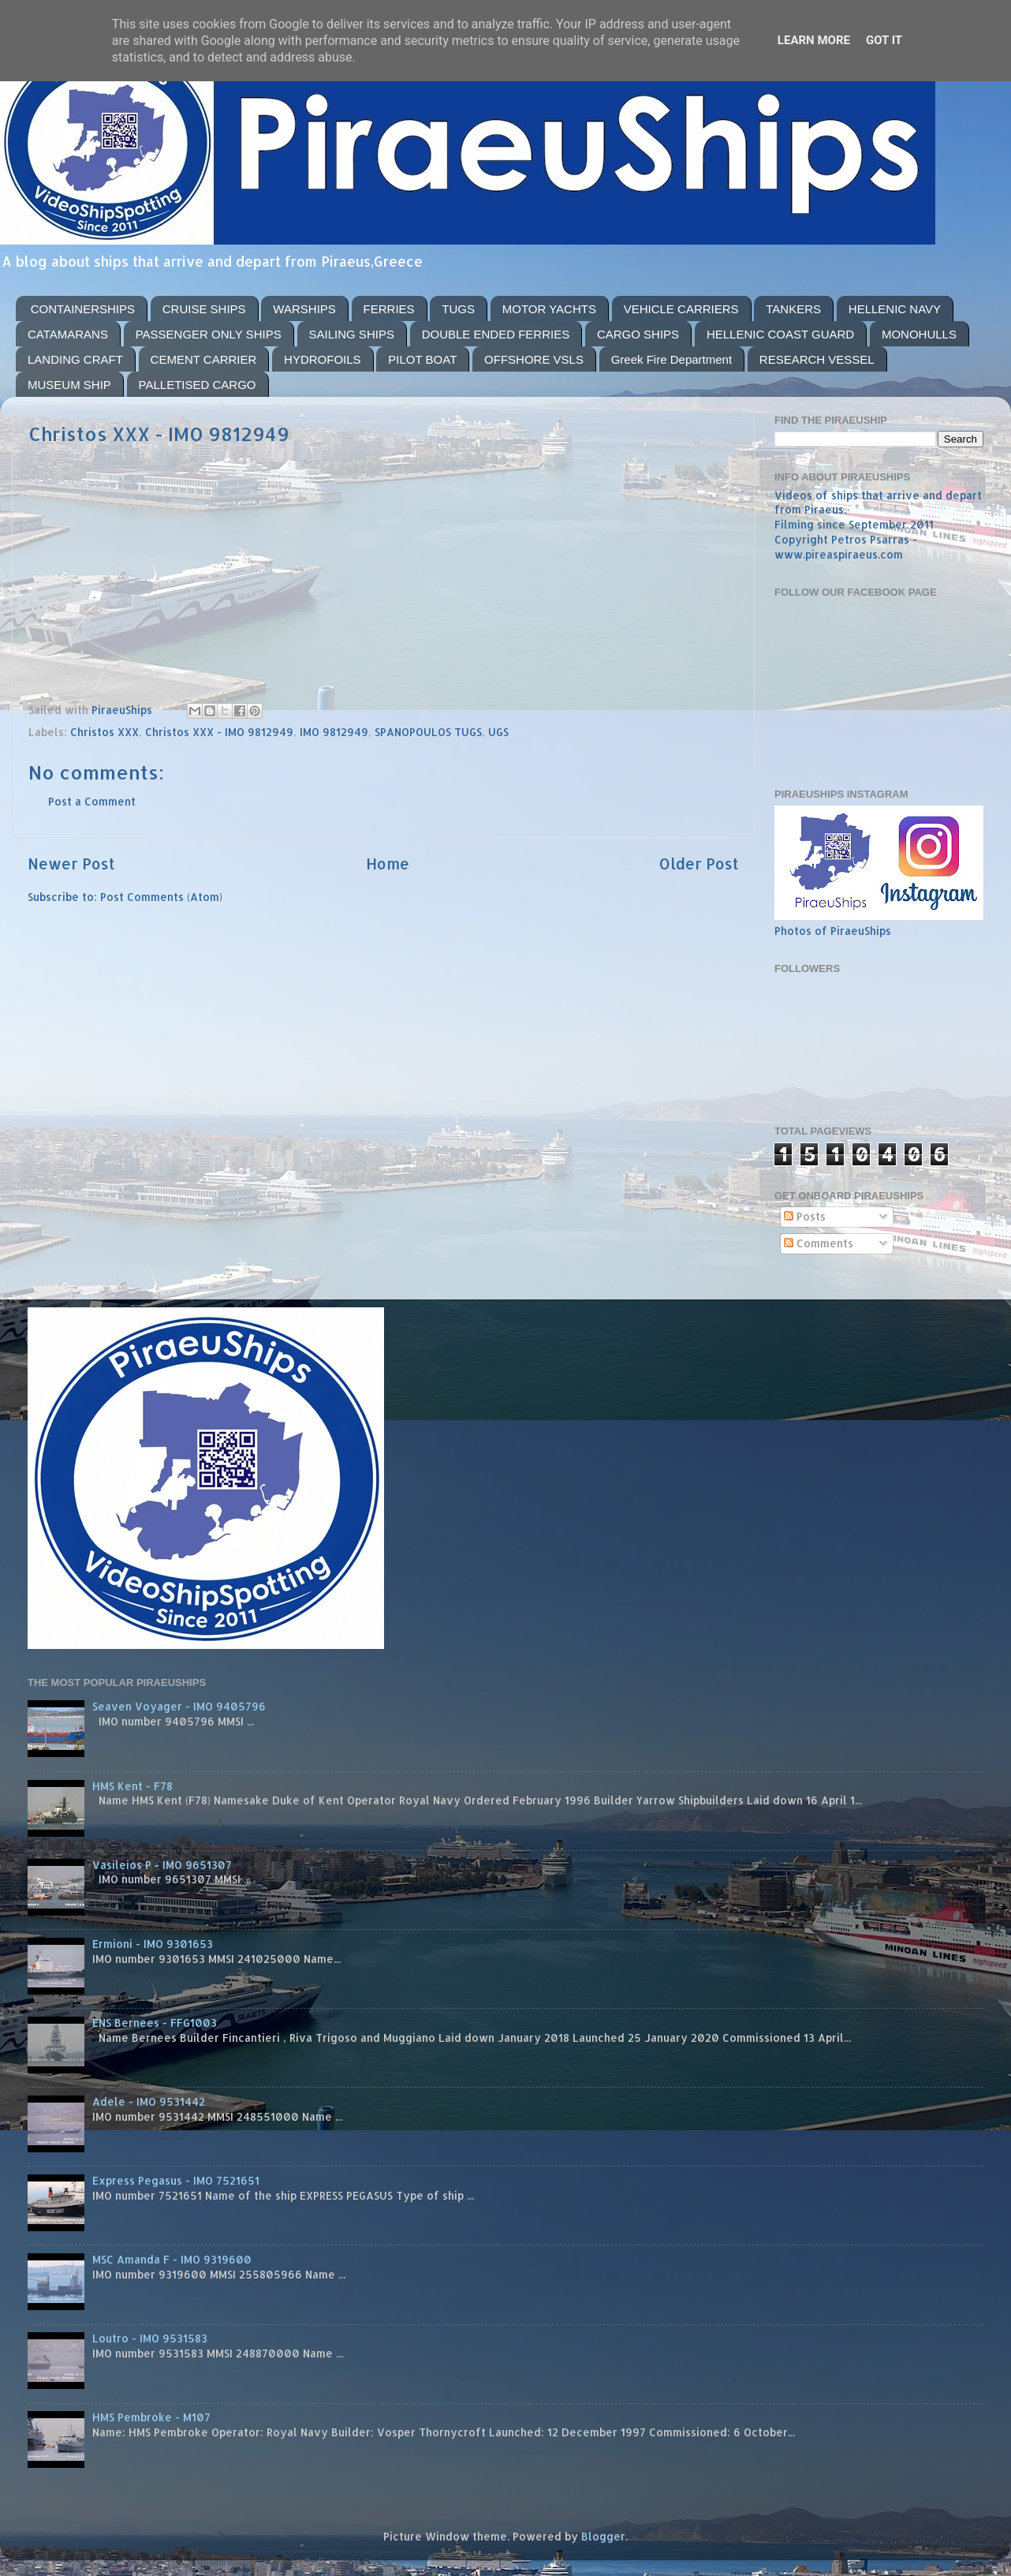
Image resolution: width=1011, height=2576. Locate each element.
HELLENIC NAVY (895, 309)
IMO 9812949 (334, 731)
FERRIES (389, 309)
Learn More (814, 40)
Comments (818, 1243)
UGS (498, 731)
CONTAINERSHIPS (83, 309)
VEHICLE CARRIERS (681, 309)
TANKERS (793, 309)
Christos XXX (104, 731)
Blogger (603, 2536)
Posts (805, 1216)
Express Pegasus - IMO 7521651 (175, 2180)
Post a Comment (92, 801)
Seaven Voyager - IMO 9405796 (179, 1706)
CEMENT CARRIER (204, 359)
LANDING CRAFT (75, 359)
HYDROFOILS (322, 359)
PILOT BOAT (422, 359)
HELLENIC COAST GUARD (780, 334)
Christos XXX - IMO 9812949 (219, 731)
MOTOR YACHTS (549, 309)
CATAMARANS (68, 334)
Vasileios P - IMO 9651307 (162, 1864)
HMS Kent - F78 (132, 1786)
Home (387, 863)
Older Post (699, 863)
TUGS (458, 309)
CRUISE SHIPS (204, 309)
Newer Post (71, 863)
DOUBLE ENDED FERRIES (496, 334)
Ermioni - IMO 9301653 (152, 1943)
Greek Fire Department (671, 359)
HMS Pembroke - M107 (151, 2417)
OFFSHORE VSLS (534, 359)
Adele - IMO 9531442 (148, 2101)
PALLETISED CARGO (197, 384)
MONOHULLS (919, 334)
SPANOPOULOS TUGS (428, 731)
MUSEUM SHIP (69, 384)
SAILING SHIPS (351, 334)
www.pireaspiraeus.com (838, 554)
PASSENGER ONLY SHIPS (209, 334)
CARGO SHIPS (638, 334)
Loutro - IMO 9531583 (149, 2338)
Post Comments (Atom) (161, 896)
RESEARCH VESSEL (817, 359)
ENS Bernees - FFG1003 (154, 2022)
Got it (884, 40)
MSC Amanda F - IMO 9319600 (172, 2259)
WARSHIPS (304, 309)
